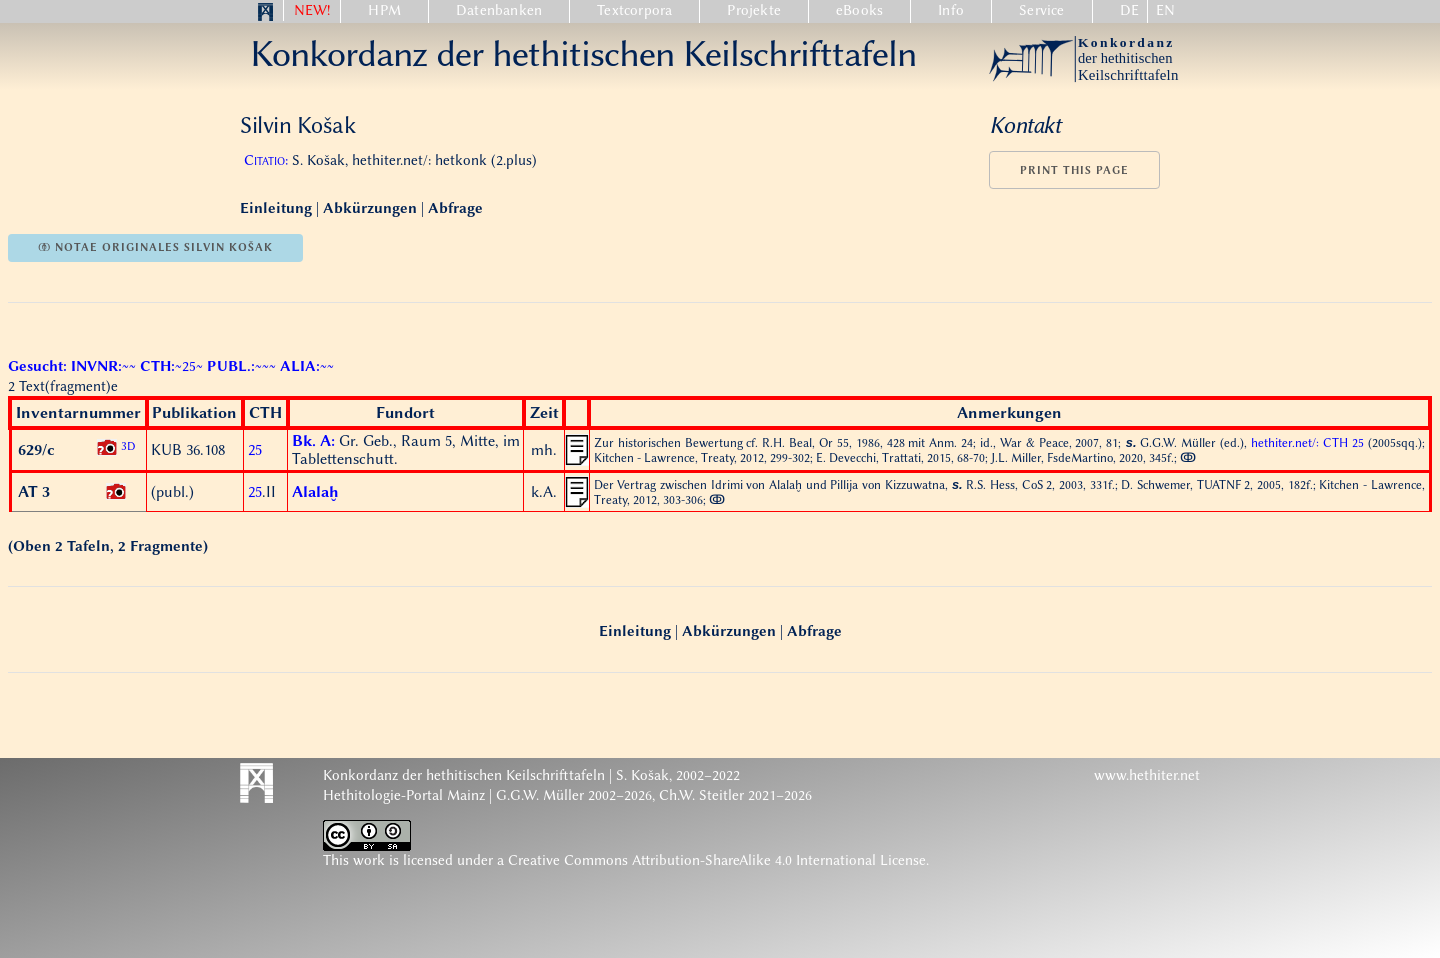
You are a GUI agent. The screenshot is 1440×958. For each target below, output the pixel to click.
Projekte (754, 10)
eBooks (859, 10)
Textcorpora (634, 10)
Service (1041, 10)
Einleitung (278, 208)
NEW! (312, 10)
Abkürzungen (370, 208)
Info (951, 10)
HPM (384, 10)
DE (1129, 10)
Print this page (1074, 170)
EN (1165, 10)
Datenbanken (499, 10)
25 (255, 450)
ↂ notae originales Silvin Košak (155, 247)
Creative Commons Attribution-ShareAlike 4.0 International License (717, 860)
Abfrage (455, 208)
